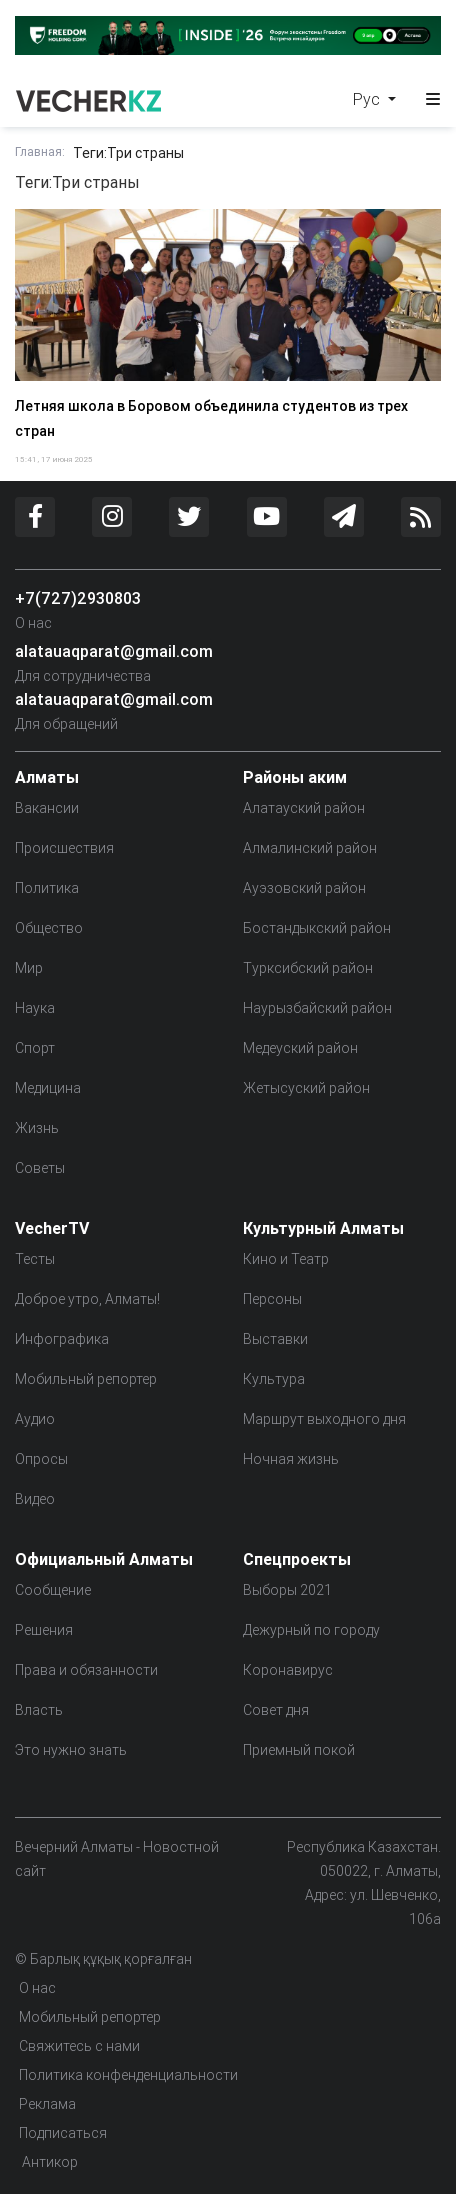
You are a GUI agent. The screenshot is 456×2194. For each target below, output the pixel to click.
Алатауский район (304, 808)
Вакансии (47, 808)
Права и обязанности (86, 1670)
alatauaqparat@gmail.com (114, 651)
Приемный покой (299, 1750)
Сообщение (53, 1590)
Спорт (35, 1048)
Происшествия (64, 848)
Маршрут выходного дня (324, 1419)
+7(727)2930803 (78, 598)
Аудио (35, 1419)
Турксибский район (308, 968)
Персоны (272, 1299)
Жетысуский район (306, 1088)
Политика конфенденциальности (128, 2075)
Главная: (40, 151)
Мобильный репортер (86, 1379)
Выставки (275, 1339)
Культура (274, 1379)
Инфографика (62, 1339)
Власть (39, 1710)
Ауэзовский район (304, 888)
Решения (44, 1630)
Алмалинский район (310, 848)
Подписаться (63, 2133)
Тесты (35, 1259)
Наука (35, 1008)
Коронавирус (288, 1670)
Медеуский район (300, 1048)
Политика (47, 888)
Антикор (48, 2162)
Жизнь (37, 1128)
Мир (29, 968)
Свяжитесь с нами (79, 2046)
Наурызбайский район (317, 1008)
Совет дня (276, 1710)
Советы (40, 1168)
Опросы (41, 1459)
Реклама (47, 2104)
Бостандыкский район (317, 928)
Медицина (48, 1088)
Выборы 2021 (287, 1590)
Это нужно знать (71, 1750)
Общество (49, 928)
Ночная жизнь (291, 1459)
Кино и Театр (286, 1259)
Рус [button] (368, 99)
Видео (35, 1499)
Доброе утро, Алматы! (87, 1299)
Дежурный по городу (311, 1630)
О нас (33, 623)
